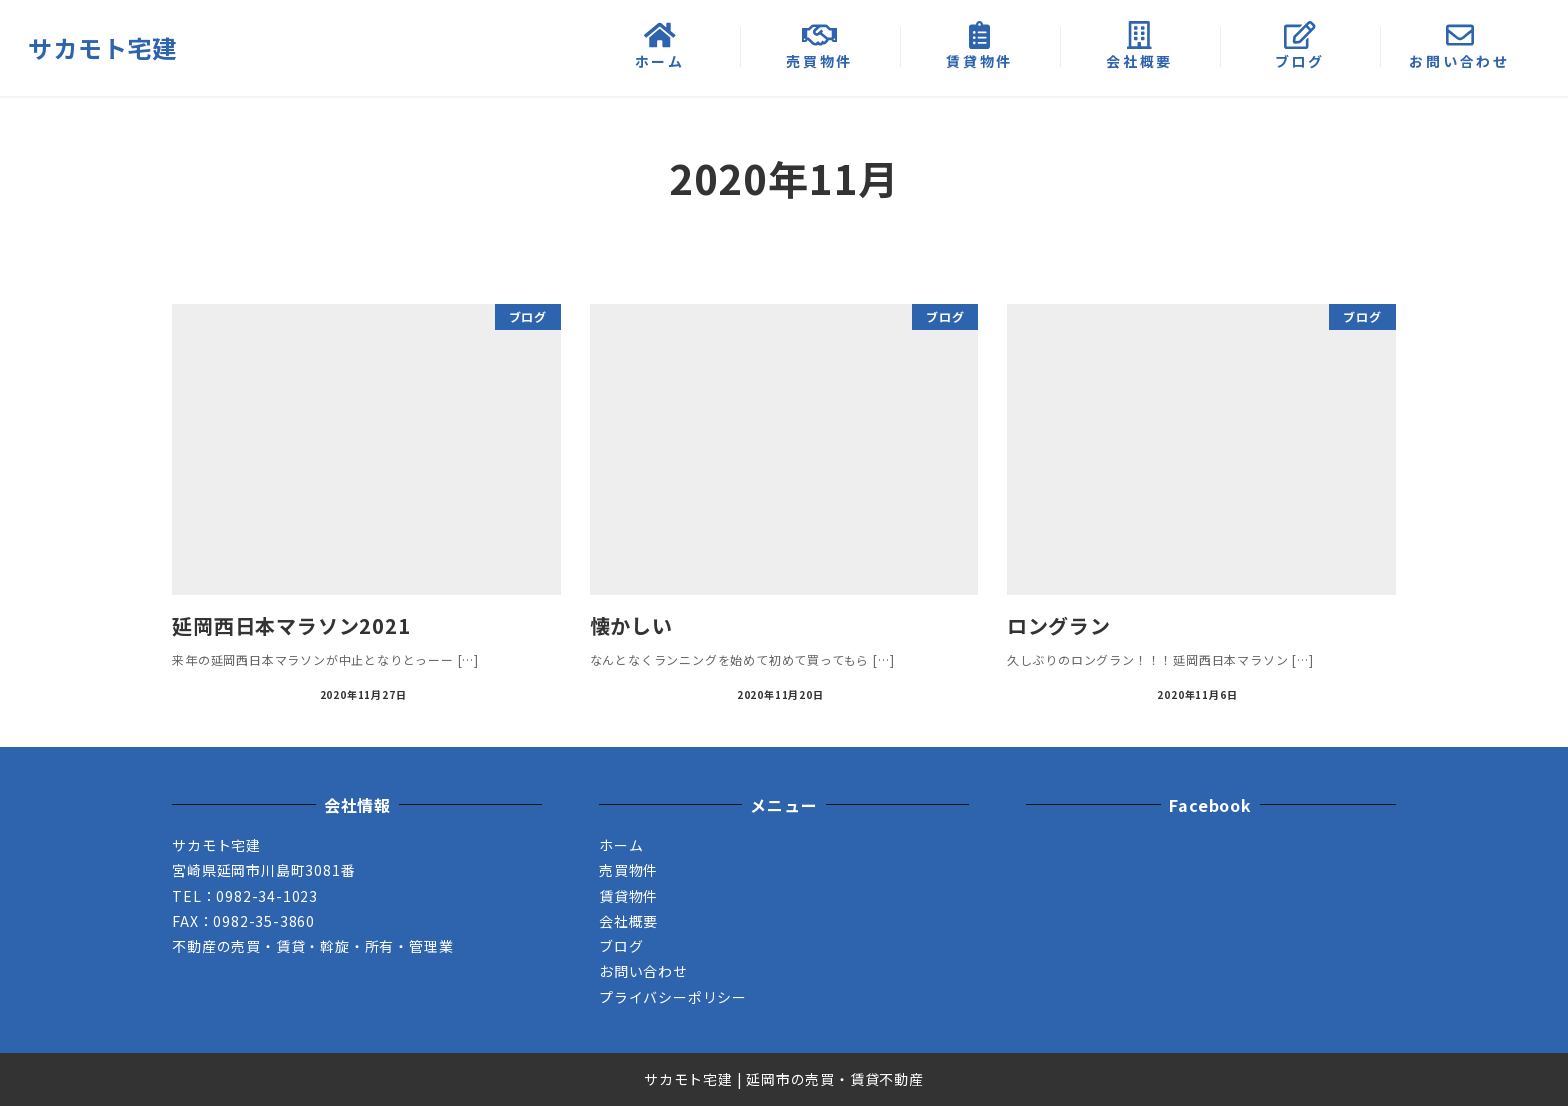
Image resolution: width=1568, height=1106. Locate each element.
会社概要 (628, 921)
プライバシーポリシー (673, 997)
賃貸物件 (628, 896)
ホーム (621, 845)
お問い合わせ (643, 971)
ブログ (621, 946)
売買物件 (628, 870)
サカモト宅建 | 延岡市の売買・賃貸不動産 (784, 1079)
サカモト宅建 (102, 47)
